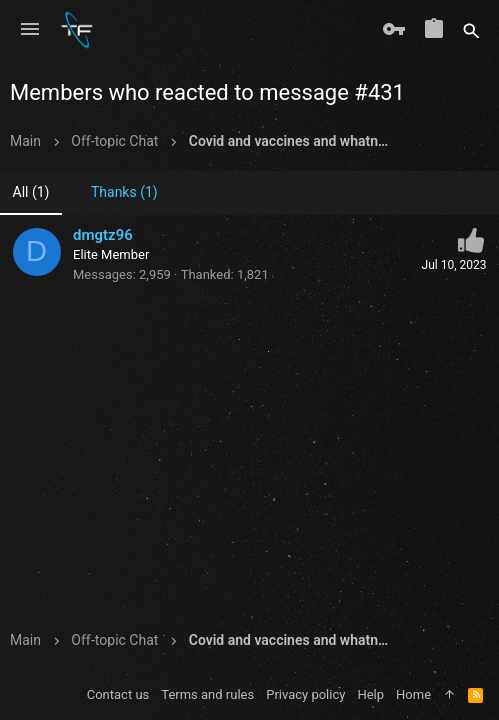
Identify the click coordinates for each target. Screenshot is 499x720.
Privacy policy (305, 694)
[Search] (471, 30)
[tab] (116, 193)
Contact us (118, 694)
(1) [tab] (31, 192)
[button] (30, 30)
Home (413, 694)
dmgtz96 (103, 235)
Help (370, 694)
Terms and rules (207, 694)
